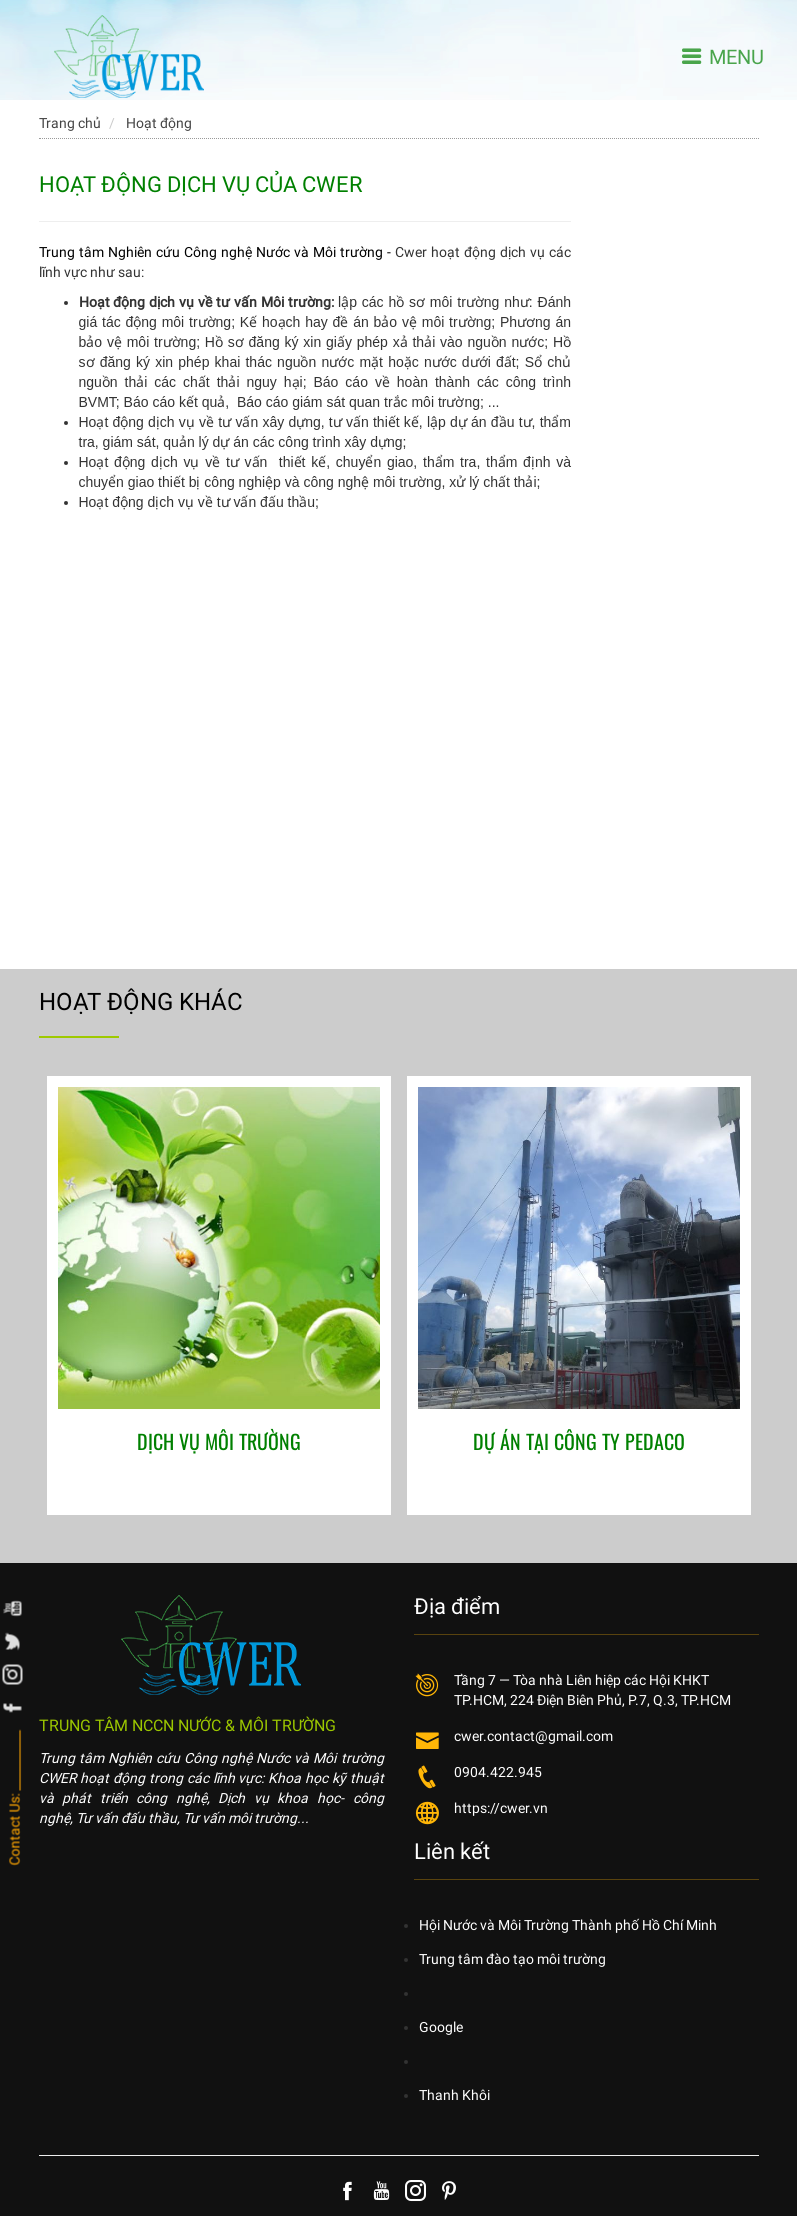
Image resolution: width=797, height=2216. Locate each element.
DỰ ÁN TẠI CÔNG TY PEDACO (579, 1441)
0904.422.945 (498, 1772)
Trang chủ (70, 123)
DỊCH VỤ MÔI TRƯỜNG (219, 1441)
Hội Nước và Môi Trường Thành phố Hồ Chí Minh (568, 1925)
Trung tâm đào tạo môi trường (512, 1959)
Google (441, 2027)
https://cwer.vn (501, 1808)
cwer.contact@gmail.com (533, 1736)
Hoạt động (159, 123)
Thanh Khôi (454, 2095)
